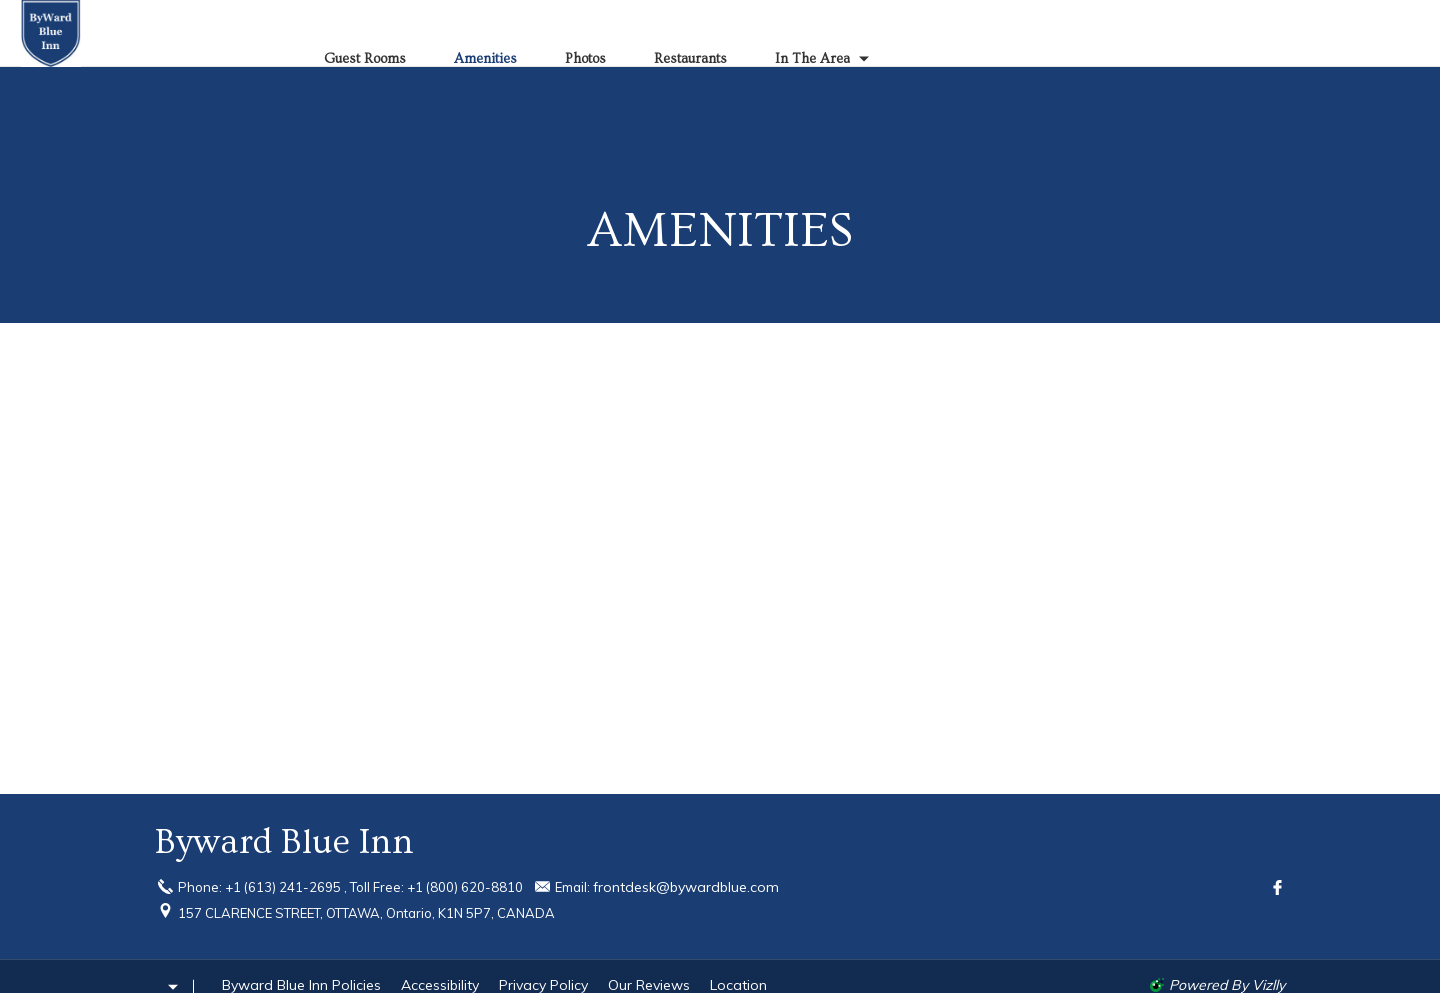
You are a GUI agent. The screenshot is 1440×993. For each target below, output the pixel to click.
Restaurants (690, 59)
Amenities (485, 59)
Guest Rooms (365, 59)
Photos (585, 59)
